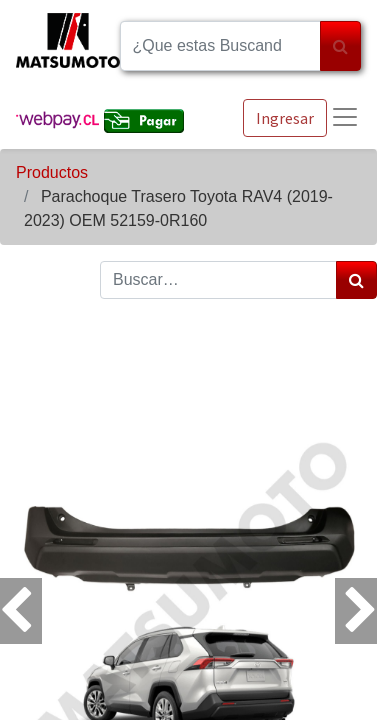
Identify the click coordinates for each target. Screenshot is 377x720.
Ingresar (285, 118)
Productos (52, 172)
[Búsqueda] (340, 46)
